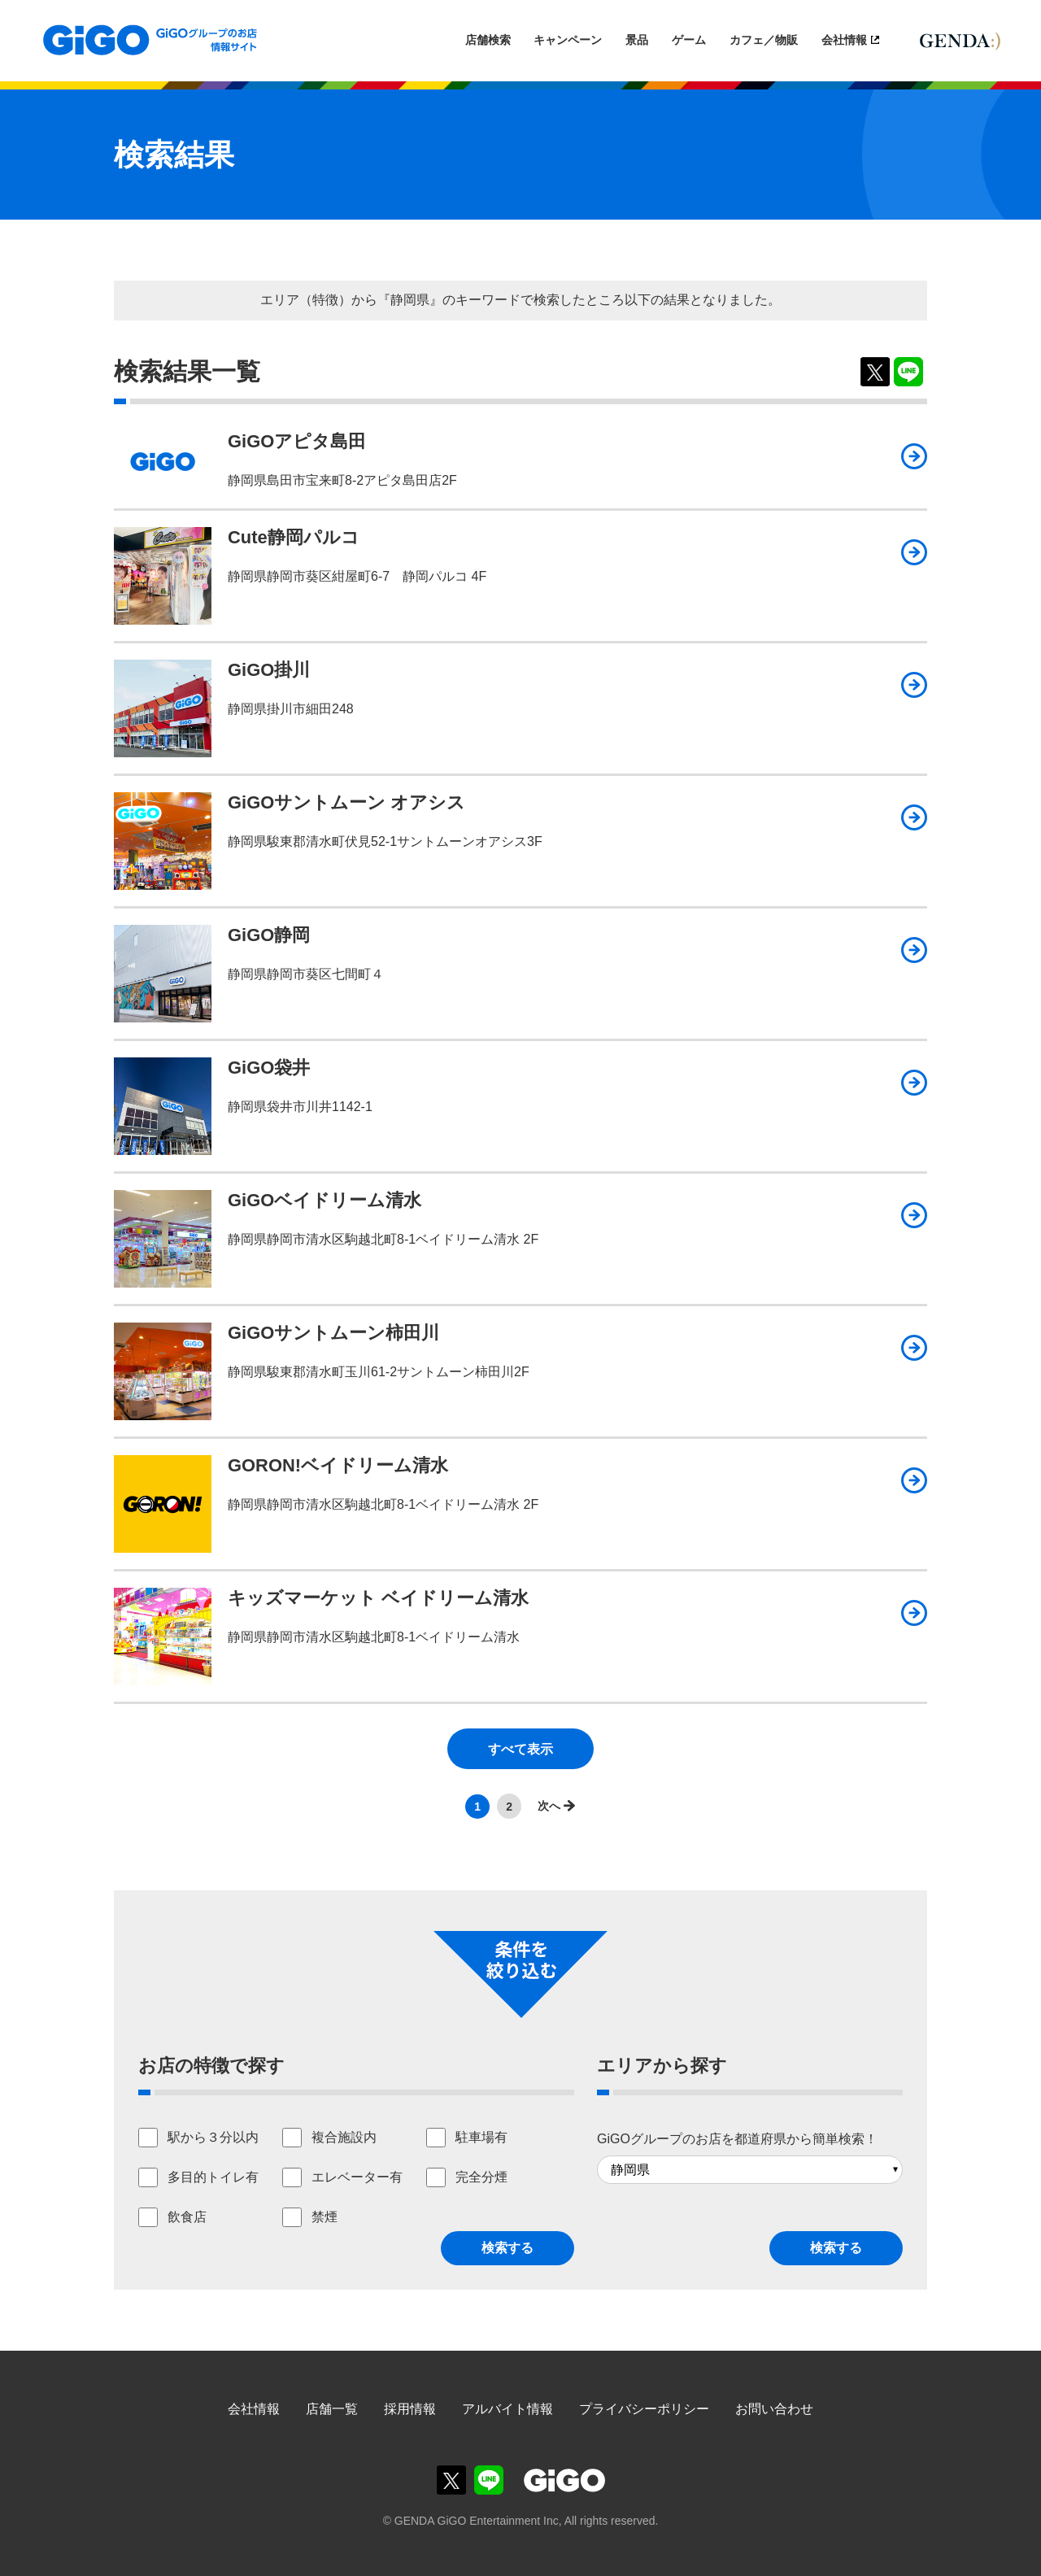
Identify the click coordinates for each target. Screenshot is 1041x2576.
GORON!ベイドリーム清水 (338, 1465)
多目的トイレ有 (213, 2177)
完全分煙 (481, 2177)
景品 (636, 39)
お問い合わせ (774, 2409)
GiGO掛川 (269, 670)
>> (552, 1806)
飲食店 (187, 2217)
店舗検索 (488, 39)
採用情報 (410, 2409)
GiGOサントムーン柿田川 (333, 1333)
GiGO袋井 (269, 1067)
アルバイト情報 (507, 2409)
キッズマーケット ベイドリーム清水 (378, 1598)
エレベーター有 (357, 2177)
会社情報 (844, 39)
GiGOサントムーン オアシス (346, 802)
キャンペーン (568, 39)
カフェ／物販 (764, 39)
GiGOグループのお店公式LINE (488, 2480)
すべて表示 (520, 1749)
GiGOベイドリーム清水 (324, 1200)
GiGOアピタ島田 (297, 441)
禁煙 (324, 2217)
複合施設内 (344, 2137)
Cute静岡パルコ (293, 537)
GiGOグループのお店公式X (451, 2480)
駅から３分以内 (213, 2137)
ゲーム (689, 39)
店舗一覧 (332, 2409)
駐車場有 (481, 2137)
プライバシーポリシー (644, 2409)
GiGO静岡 (269, 935)
